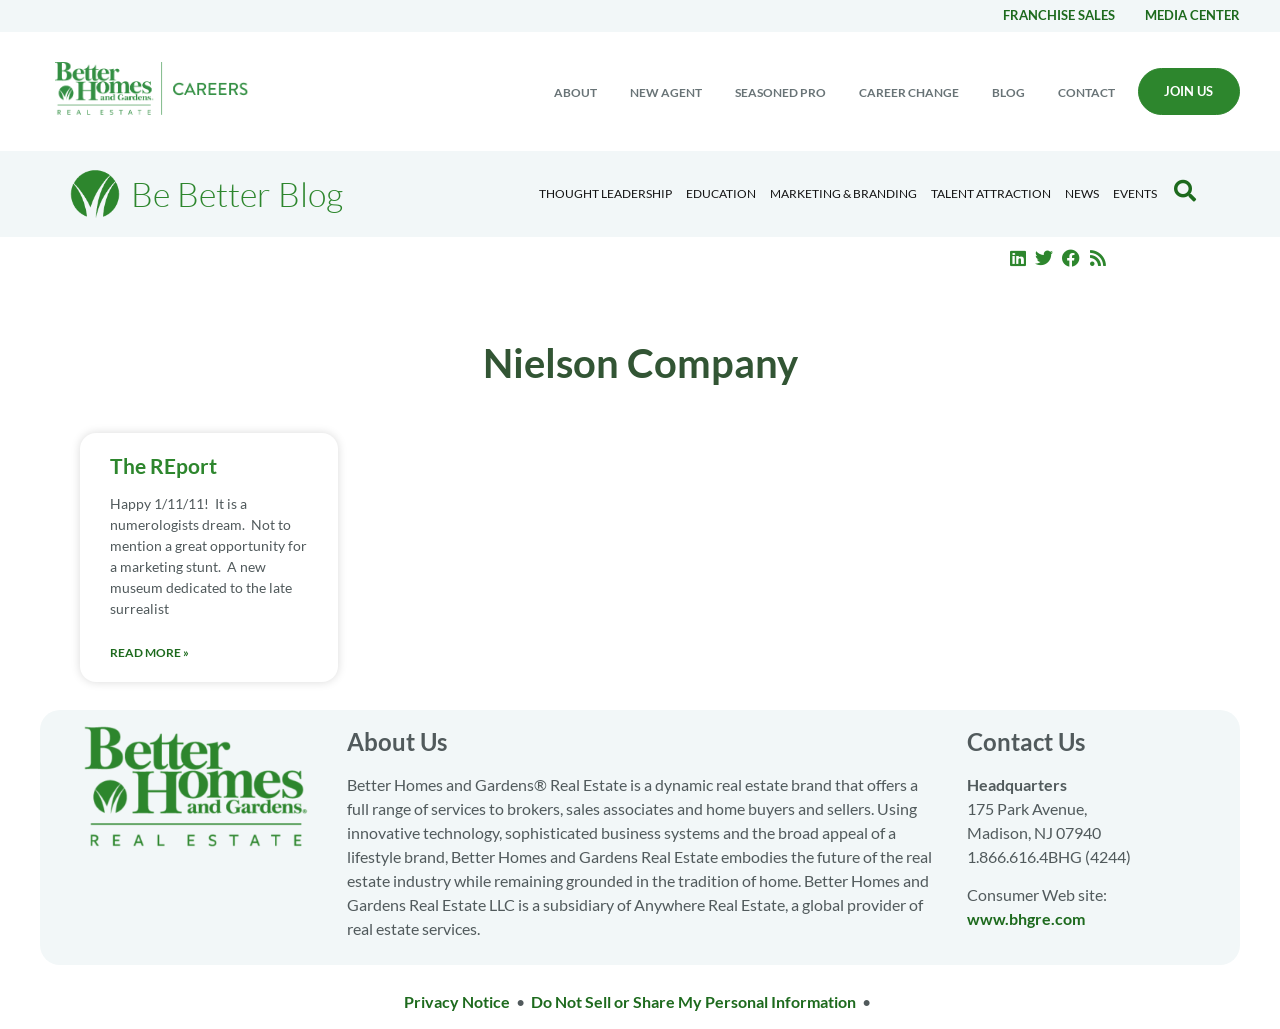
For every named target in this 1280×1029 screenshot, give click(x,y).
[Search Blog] (1185, 191)
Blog (1008, 92)
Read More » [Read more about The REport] (149, 652)
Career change (909, 92)
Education (721, 193)
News (1082, 193)
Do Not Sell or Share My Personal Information (693, 1001)
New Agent (666, 92)
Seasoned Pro (780, 92)
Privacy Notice (457, 1001)
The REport (163, 465)
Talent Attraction (991, 193)
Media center (1192, 15)
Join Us (1188, 91)
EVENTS (1135, 193)
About (575, 92)
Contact (1086, 92)
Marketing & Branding (843, 193)
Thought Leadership (605, 193)
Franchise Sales (1059, 15)
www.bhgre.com (1026, 918)
